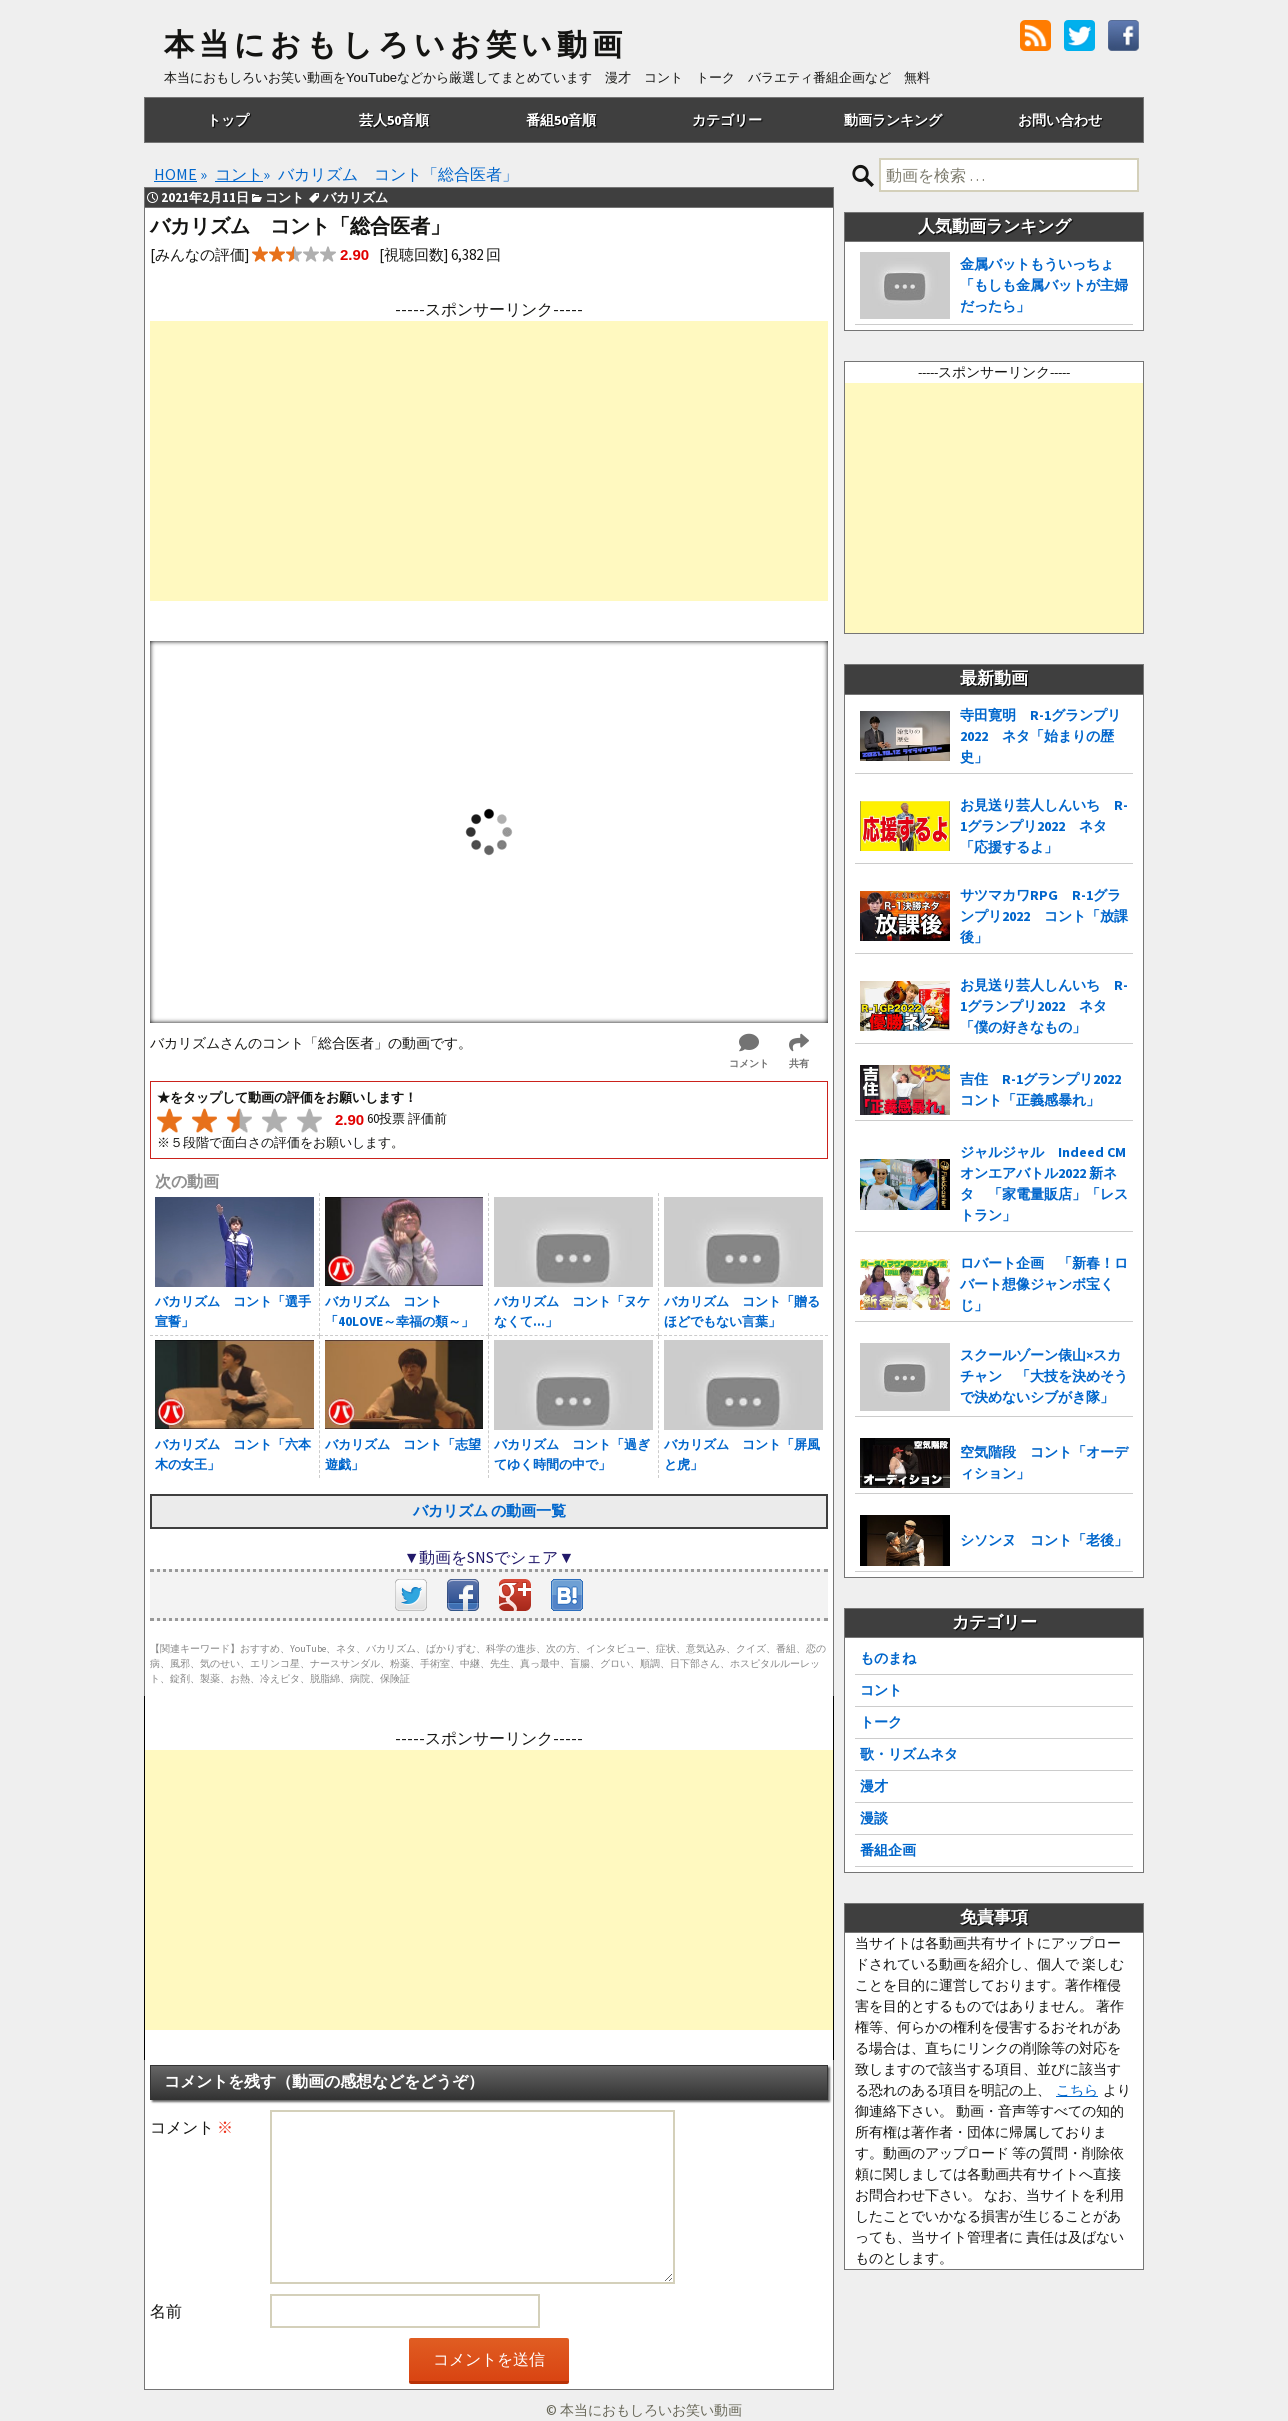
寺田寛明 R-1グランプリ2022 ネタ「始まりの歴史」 (1040, 736)
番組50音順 (561, 120)
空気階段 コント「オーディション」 (1044, 1462)
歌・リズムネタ (909, 1754)
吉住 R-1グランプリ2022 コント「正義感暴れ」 (1046, 1089)
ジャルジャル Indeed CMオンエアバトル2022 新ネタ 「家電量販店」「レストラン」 (1044, 1183)
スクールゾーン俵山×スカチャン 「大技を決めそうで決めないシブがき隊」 (1044, 1376)
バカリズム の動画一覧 (489, 1510)
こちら (1077, 2090)
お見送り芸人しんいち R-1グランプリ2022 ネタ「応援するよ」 (1044, 826)
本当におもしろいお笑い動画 (395, 45)
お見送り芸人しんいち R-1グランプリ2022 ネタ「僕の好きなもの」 (1044, 1006)
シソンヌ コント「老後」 (1044, 1540)
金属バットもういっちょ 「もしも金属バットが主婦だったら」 (1044, 285)
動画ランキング (893, 120)
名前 (166, 2311)
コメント (191, 2127)
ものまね (888, 1658)
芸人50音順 (394, 120)
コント (881, 1690)
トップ (228, 120)
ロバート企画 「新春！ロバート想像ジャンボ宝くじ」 (1044, 1284)
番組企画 (888, 1850)
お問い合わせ (1060, 120)
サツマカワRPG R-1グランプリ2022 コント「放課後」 (1044, 916)
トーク (881, 1722)
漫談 (874, 1818)
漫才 (874, 1786)
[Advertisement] (489, 461)
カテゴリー (727, 120)
